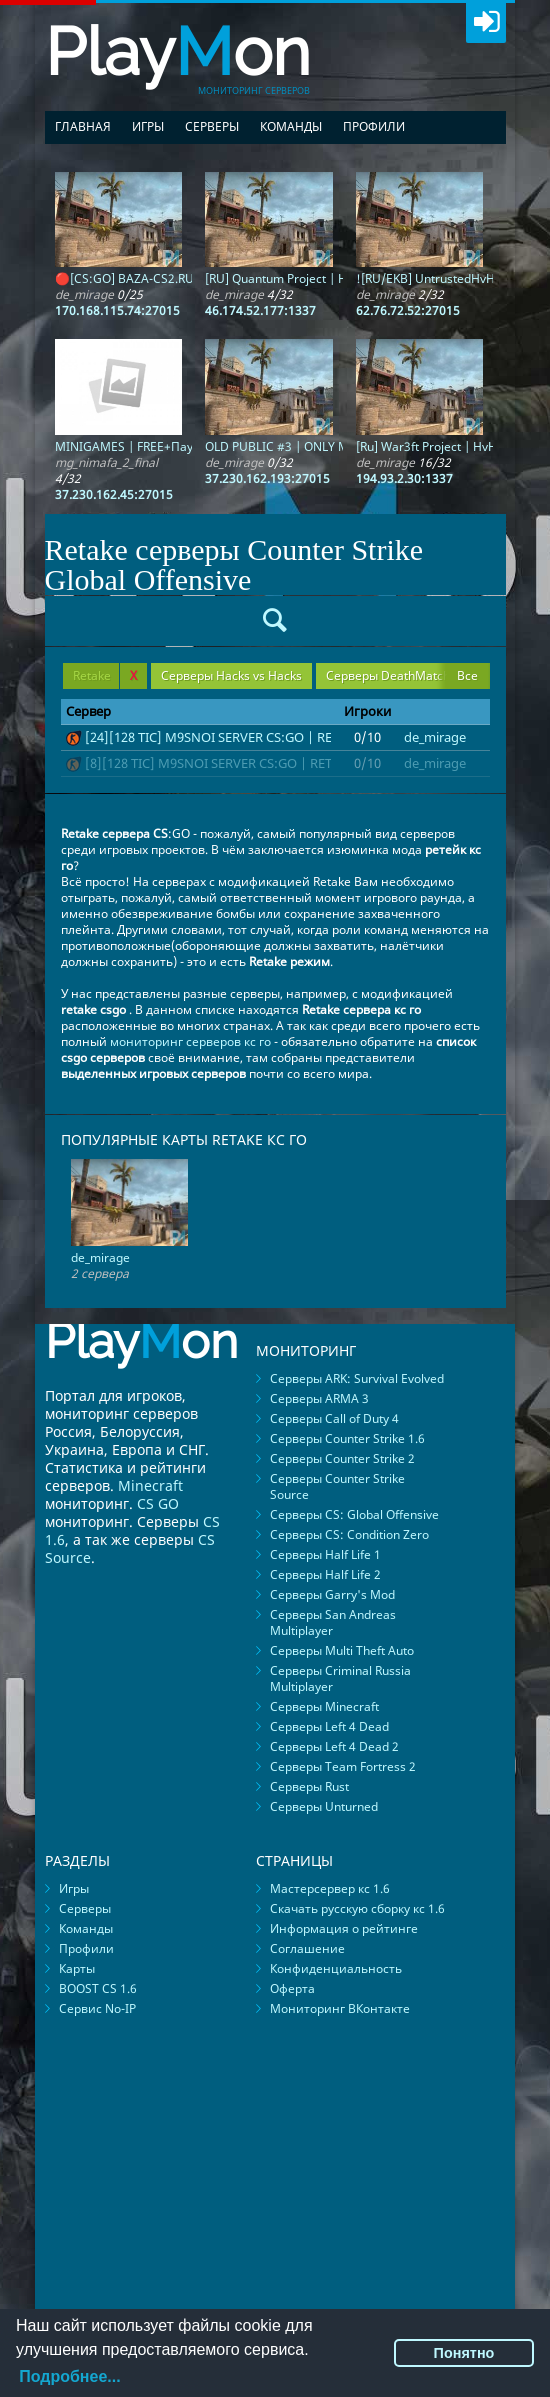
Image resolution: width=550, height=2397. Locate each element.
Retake (105, 676)
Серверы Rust (309, 1786)
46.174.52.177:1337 (260, 310)
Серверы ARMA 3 (319, 1398)
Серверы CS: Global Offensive (354, 1514)
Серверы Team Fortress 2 (343, 1766)
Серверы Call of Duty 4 (334, 1418)
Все (467, 675)
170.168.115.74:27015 (117, 310)
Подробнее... (69, 2376)
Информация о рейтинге (344, 1928)
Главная (83, 126)
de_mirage (435, 737)
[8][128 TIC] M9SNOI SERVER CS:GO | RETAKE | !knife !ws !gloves (279, 763)
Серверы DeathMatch (388, 675)
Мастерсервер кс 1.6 (330, 1888)
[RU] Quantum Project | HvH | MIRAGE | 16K (329, 278)
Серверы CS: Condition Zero (349, 1534)
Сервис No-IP (97, 2008)
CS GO (158, 1503)
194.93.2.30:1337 (404, 478)
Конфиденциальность (336, 1968)
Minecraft (150, 1485)
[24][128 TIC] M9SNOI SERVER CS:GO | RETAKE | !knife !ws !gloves (282, 737)
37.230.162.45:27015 (114, 494)
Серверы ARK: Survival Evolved (357, 1378)
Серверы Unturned (324, 1806)
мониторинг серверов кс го (190, 1041)
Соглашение (307, 1948)
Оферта (292, 1988)
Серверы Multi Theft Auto (342, 1650)
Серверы (212, 126)
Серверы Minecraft (324, 1706)
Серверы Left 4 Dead (329, 1726)
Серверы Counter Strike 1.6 (347, 1438)
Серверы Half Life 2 (325, 1574)
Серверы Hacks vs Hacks (231, 675)
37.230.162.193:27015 (267, 478)
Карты (77, 1968)
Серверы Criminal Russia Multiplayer (340, 1678)
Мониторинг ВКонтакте (340, 2008)
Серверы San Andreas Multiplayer (333, 1622)
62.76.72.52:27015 (408, 310)
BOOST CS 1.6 (98, 1988)
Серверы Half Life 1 (325, 1554)
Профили (374, 126)
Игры (148, 126)
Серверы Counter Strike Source (337, 1486)
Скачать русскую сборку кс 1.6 (357, 1908)
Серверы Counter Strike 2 (342, 1458)
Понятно (464, 2353)
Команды (291, 126)
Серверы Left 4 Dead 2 (334, 1746)
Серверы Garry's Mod (332, 1594)
